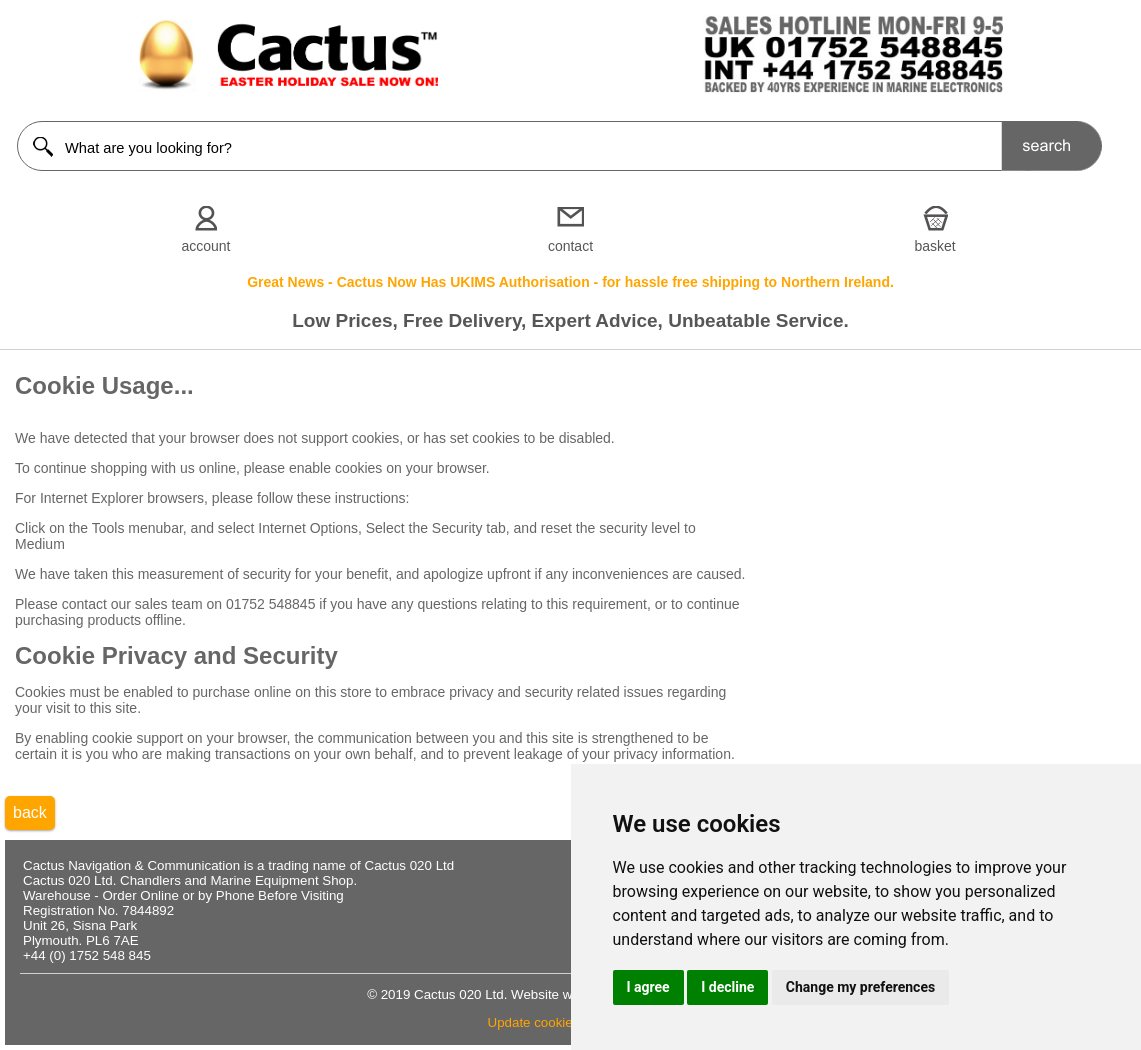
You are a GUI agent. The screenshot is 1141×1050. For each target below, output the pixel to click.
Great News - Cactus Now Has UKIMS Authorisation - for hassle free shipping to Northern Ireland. (570, 282)
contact (570, 246)
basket (934, 246)
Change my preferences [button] (860, 987)
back (30, 812)
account (205, 246)
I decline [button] (727, 987)
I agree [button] (648, 987)
